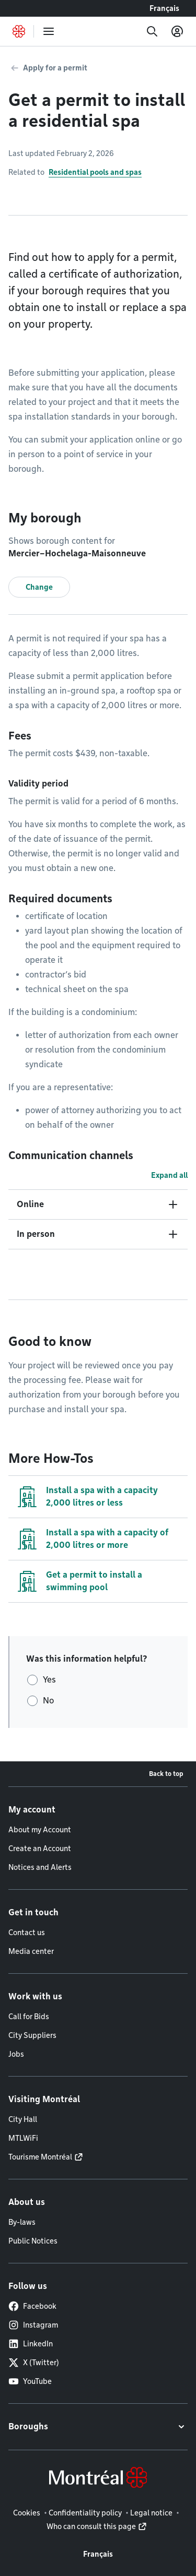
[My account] (177, 31)
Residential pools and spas (95, 172)
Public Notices (32, 2241)
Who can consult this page (91, 2526)
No (48, 1701)
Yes (49, 1680)
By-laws (22, 2222)
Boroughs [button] (28, 2426)
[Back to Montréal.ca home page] (18, 31)
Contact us (26, 1932)
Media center (31, 1951)
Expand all (169, 1175)
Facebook (32, 2306)
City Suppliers (32, 2035)
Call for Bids (28, 2016)
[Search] (152, 31)
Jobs (16, 2054)
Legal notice (151, 2513)
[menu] (48, 31)
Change (39, 587)
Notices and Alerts (40, 1867)
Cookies (26, 2513)
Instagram (33, 2325)
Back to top (166, 1774)
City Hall (22, 2119)
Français (164, 8)
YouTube (30, 2381)
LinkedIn (30, 2344)
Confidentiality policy (85, 2513)
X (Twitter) (33, 2362)
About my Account (39, 1830)
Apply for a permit (55, 68)
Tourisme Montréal (40, 2157)
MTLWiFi (23, 2138)
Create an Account (39, 1848)
